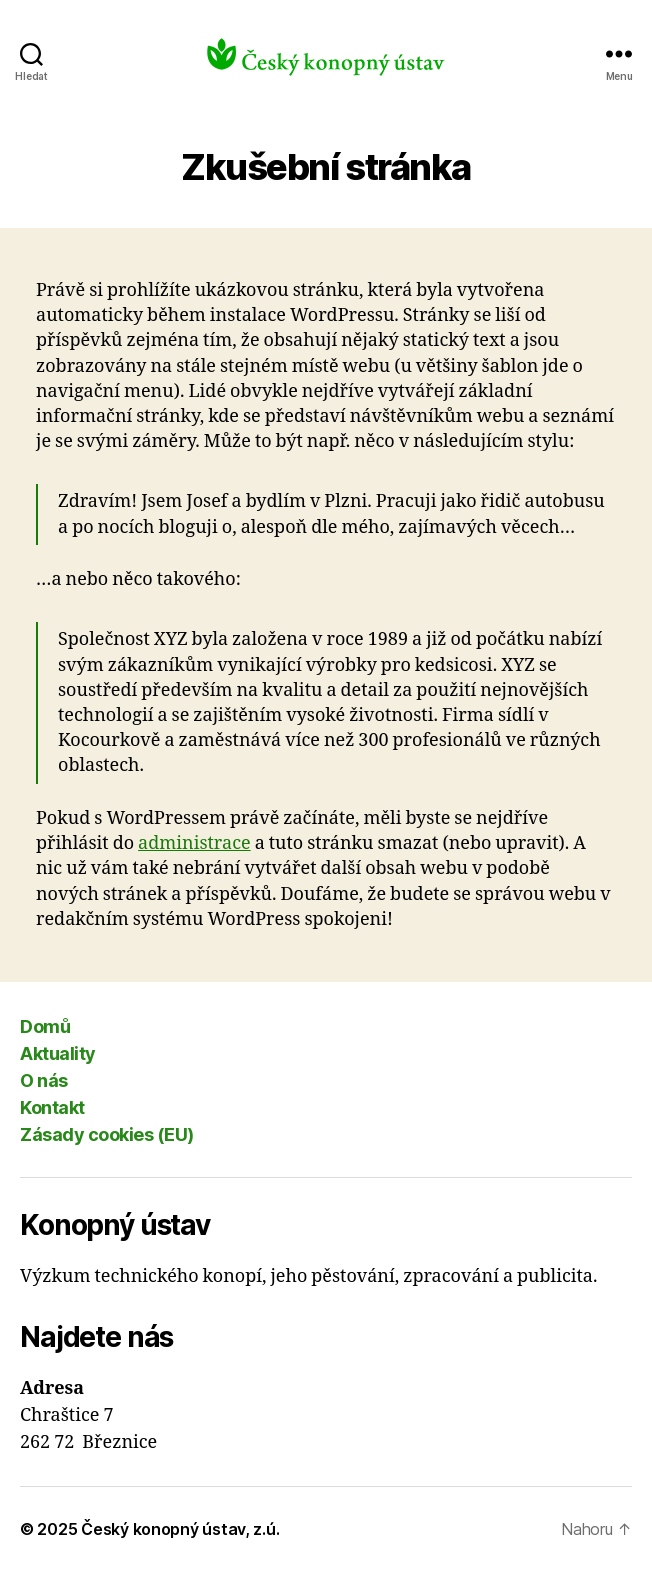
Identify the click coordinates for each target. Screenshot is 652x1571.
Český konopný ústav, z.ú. (180, 1529)
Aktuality (58, 1053)
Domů (45, 1026)
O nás (44, 1080)
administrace (194, 843)
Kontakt (52, 1107)
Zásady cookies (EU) (107, 1134)
